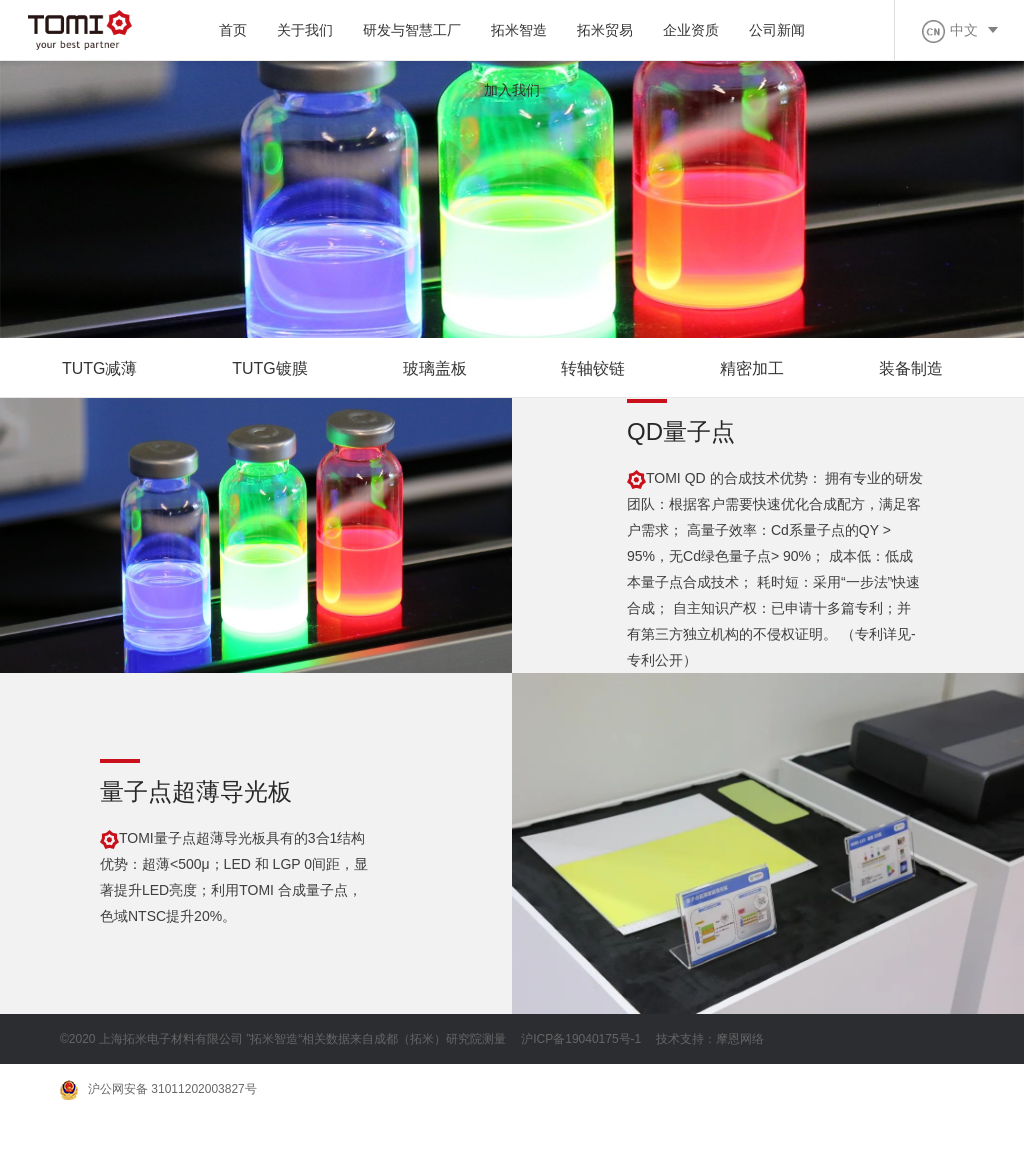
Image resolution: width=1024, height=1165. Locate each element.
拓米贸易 (605, 30)
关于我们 (305, 30)
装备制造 (912, 368)
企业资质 (691, 30)
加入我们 (512, 90)
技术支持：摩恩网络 (710, 1040)
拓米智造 (519, 30)
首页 (233, 30)
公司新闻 (777, 30)
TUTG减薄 (100, 368)
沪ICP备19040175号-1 (581, 1040)
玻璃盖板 (435, 368)
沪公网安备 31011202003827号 (158, 1091)
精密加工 (753, 368)
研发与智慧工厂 (412, 30)
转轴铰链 (594, 368)
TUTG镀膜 (271, 368)
